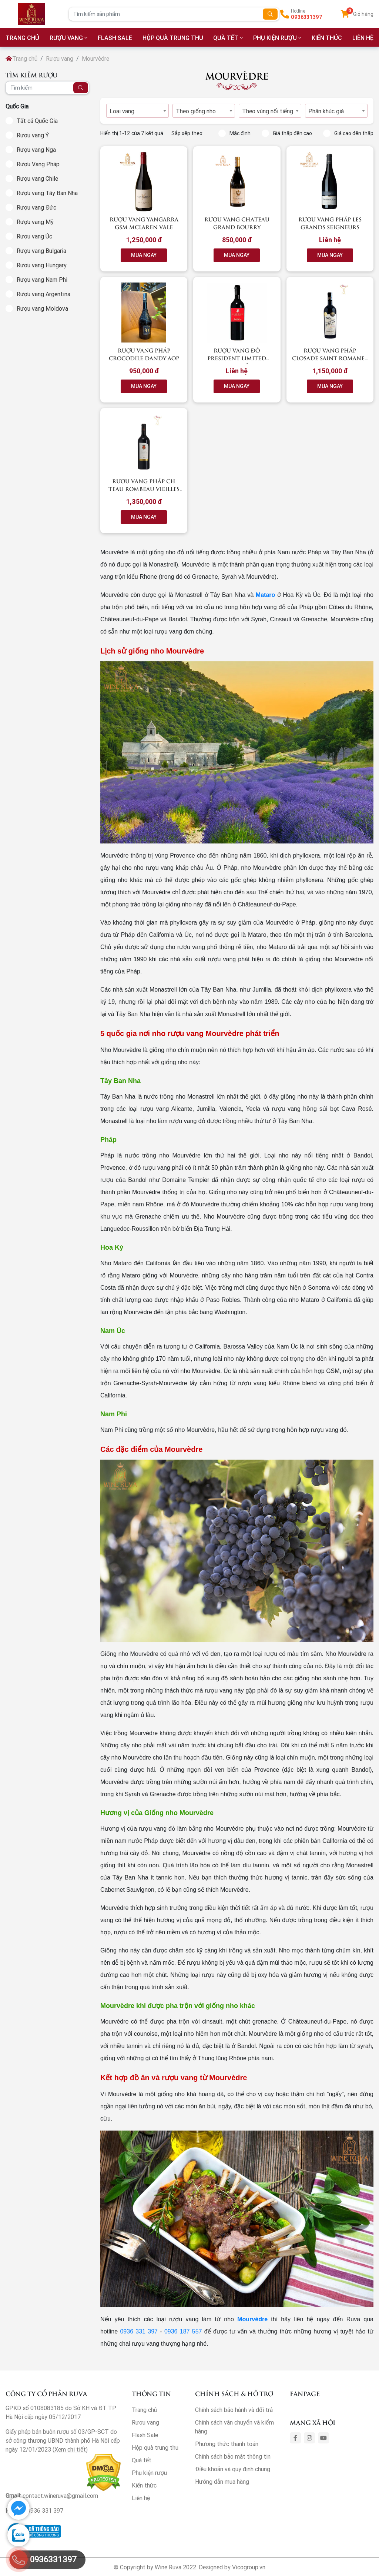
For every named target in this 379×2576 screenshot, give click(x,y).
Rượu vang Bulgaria (41, 250)
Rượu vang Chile (37, 178)
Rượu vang (66, 37)
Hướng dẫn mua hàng (222, 2481)
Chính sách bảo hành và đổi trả (234, 2409)
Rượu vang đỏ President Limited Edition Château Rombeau (236, 361)
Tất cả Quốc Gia (37, 120)
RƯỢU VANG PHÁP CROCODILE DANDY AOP (144, 354)
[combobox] (137, 111)
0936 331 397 (139, 2331)
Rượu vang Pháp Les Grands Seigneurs (330, 223)
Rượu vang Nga (36, 149)
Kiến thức (327, 37)
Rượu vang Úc (34, 236)
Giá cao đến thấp (348, 133)
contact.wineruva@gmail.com (60, 2495)
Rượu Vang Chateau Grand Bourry (236, 223)
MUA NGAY (144, 255)
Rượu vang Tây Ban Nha (47, 193)
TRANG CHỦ (22, 37)
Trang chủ (21, 58)
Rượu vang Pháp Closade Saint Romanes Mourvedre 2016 (330, 358)
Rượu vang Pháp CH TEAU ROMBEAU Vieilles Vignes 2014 (144, 488)
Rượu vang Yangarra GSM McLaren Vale (144, 223)
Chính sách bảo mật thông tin (233, 2456)
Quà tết (225, 37)
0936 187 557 (183, 2331)
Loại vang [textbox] (122, 111)
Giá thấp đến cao (287, 133)
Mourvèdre (252, 2319)
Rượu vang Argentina (43, 294)
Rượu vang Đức (36, 207)
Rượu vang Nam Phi (42, 279)
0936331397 (306, 17)
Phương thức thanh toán (226, 2444)
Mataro (265, 595)
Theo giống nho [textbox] (196, 111)
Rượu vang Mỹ (35, 221)
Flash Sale (115, 37)
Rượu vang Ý (33, 135)
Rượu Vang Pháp (38, 164)
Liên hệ (141, 2498)
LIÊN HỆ (362, 37)
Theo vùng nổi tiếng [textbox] (267, 111)
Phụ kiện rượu (275, 37)
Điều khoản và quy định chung (232, 2469)
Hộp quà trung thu (172, 37)
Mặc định (234, 133)
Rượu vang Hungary (42, 265)
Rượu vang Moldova (42, 308)
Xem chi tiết (70, 2449)
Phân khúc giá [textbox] (326, 111)
